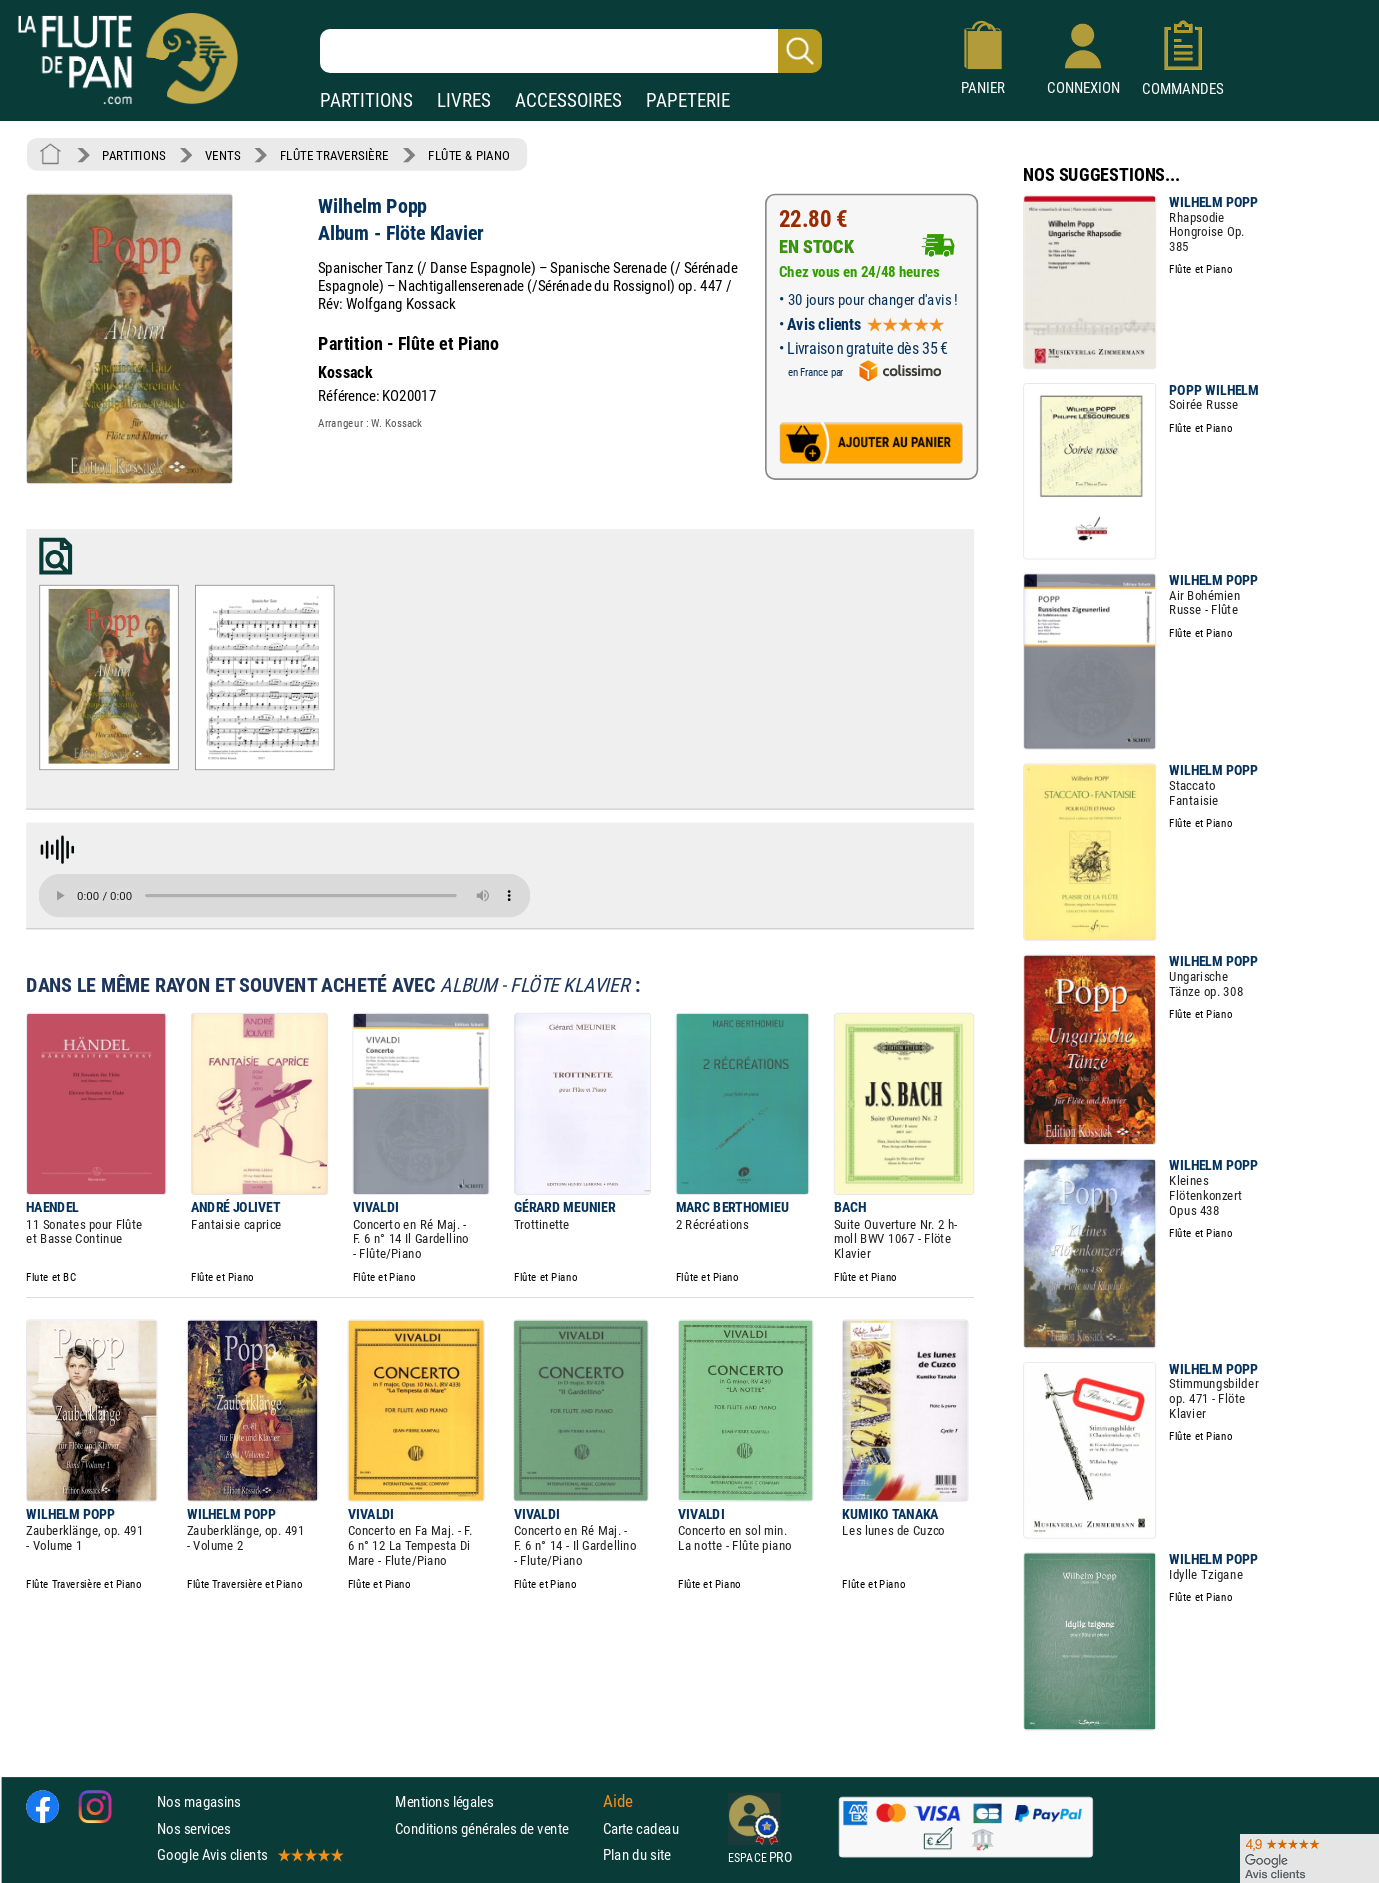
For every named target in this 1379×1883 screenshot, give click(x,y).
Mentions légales (444, 1801)
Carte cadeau (641, 1828)
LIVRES (464, 100)
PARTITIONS (366, 100)
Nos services (193, 1828)
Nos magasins (199, 1801)
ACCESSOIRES (568, 100)
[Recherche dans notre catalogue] (571, 51)
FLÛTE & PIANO (469, 155)
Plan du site (637, 1854)
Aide (618, 1802)
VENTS (222, 155)
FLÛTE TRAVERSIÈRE (334, 155)
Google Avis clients (249, 1854)
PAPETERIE (688, 100)
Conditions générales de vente (494, 1828)
